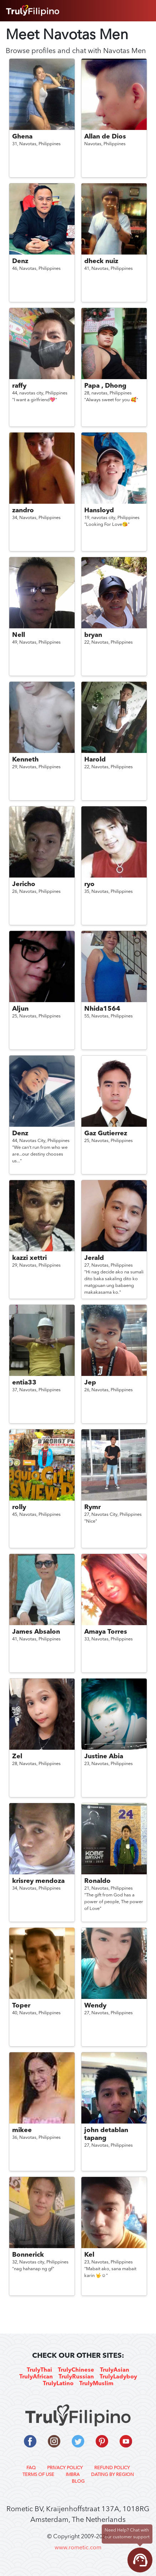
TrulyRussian (76, 2377)
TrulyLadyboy (118, 2377)
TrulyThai (39, 2370)
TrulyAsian (114, 2370)
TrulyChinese (76, 2370)
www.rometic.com (78, 2548)
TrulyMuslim (96, 2384)
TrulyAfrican (36, 2377)
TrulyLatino (58, 2384)
